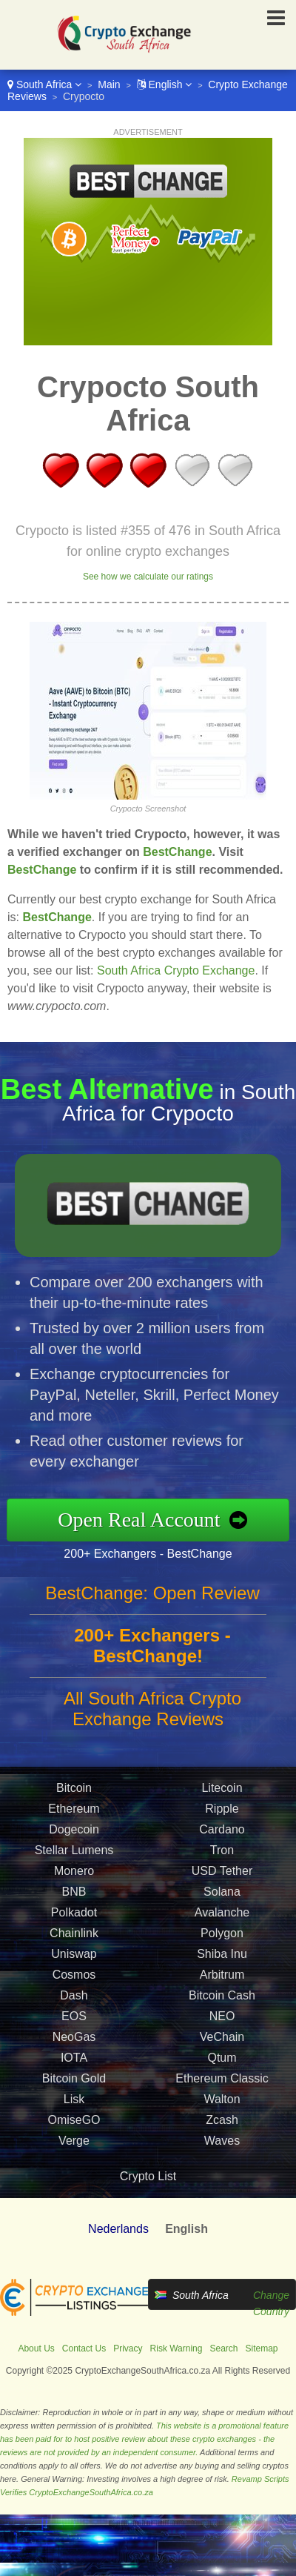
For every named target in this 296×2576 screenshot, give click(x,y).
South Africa (44, 84)
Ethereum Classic (221, 2082)
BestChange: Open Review (152, 1597)
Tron (222, 1854)
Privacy (127, 2348)
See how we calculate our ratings (148, 576)
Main (109, 84)
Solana (222, 1895)
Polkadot (74, 1916)
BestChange (177, 852)
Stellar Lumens (74, 1854)
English (164, 84)
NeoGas (74, 2040)
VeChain (222, 2040)
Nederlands (118, 2229)
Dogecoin (74, 1833)
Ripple (221, 1812)
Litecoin (221, 1791)
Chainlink (74, 1937)
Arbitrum (222, 1978)
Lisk (74, 2103)
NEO (222, 2020)
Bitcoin (74, 1791)
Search (223, 2348)
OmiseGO (73, 2123)
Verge (74, 2144)
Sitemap (262, 2348)
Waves (222, 2144)
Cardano (221, 1833)
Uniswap (73, 1957)
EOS (74, 2020)
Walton (222, 2103)
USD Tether (222, 1874)
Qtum (221, 2061)
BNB (74, 1895)
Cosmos (74, 1978)
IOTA (74, 2061)
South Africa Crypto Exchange (176, 970)
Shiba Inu (222, 1957)
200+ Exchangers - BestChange (152, 1553)
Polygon (222, 1937)
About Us (36, 2348)
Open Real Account (143, 1519)
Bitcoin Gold (74, 2082)
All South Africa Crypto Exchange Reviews (152, 1712)
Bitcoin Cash (222, 1999)
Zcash (222, 2123)
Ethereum (73, 1812)
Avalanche (222, 1916)
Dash (73, 1999)
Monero (74, 1874)
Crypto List (148, 2176)
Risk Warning (176, 2348)
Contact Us (84, 2348)
